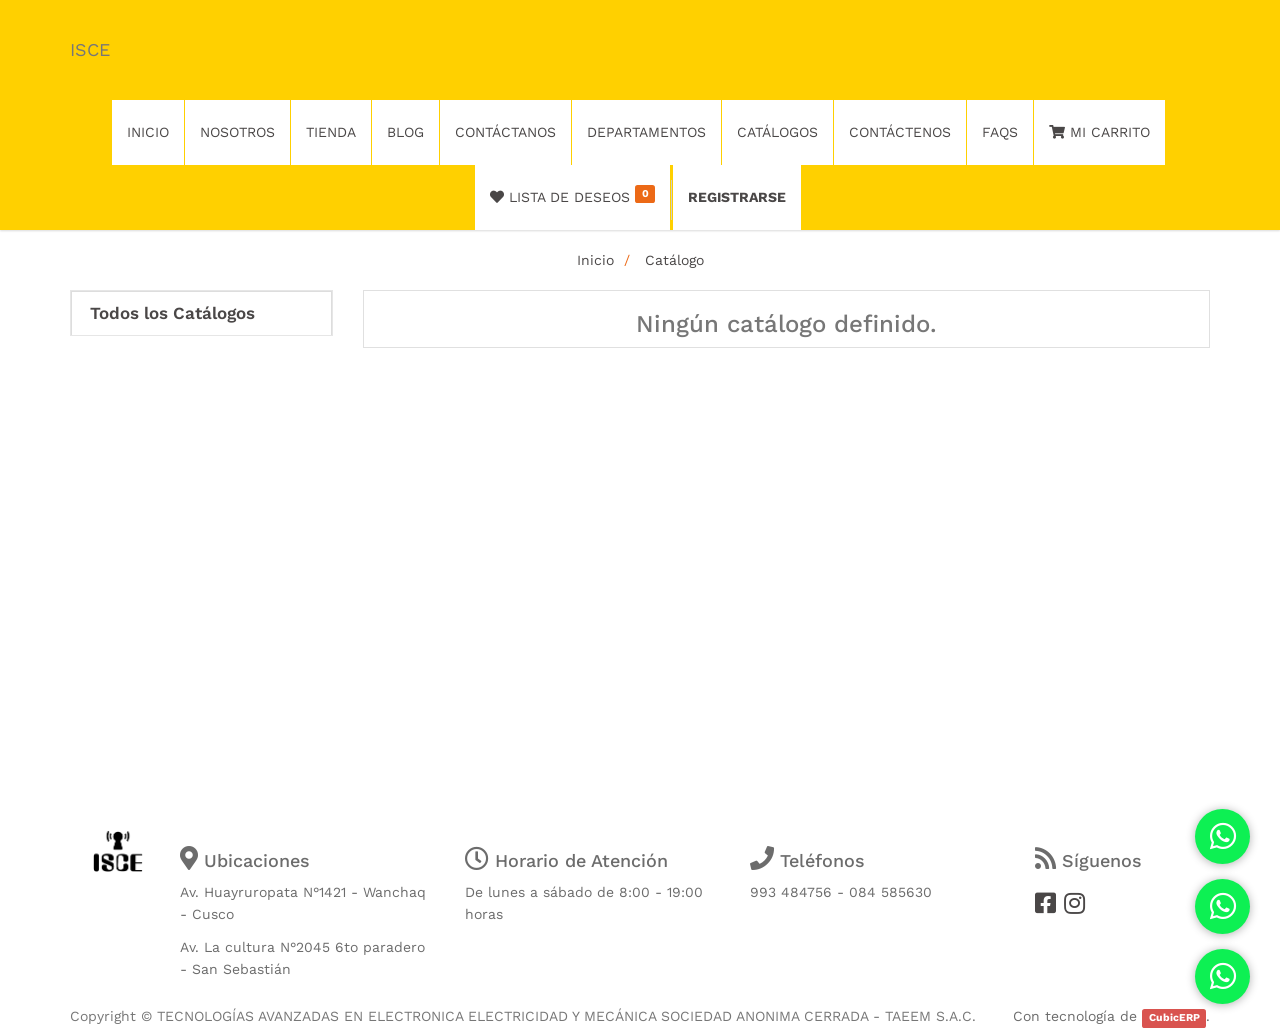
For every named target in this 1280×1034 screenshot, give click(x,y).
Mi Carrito (1099, 132)
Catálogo (674, 260)
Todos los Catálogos (172, 313)
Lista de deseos (572, 195)
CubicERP (1174, 1017)
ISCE (90, 49)
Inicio (595, 260)
